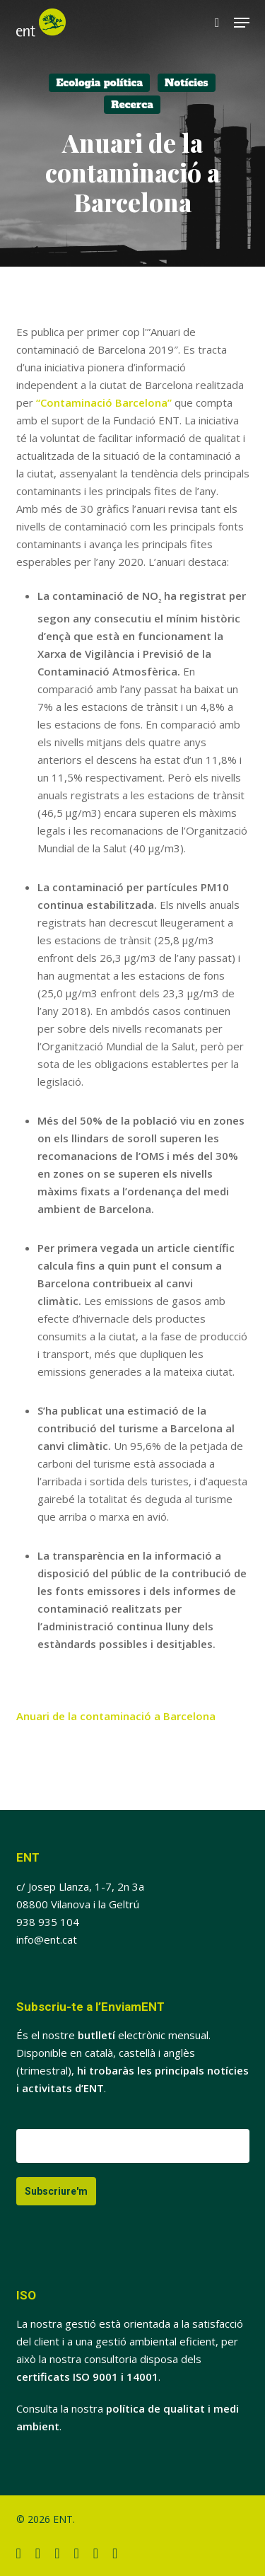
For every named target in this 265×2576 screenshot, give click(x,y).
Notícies (186, 83)
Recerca (132, 105)
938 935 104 (47, 1922)
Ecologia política (99, 83)
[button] (241, 23)
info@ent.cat (46, 1939)
